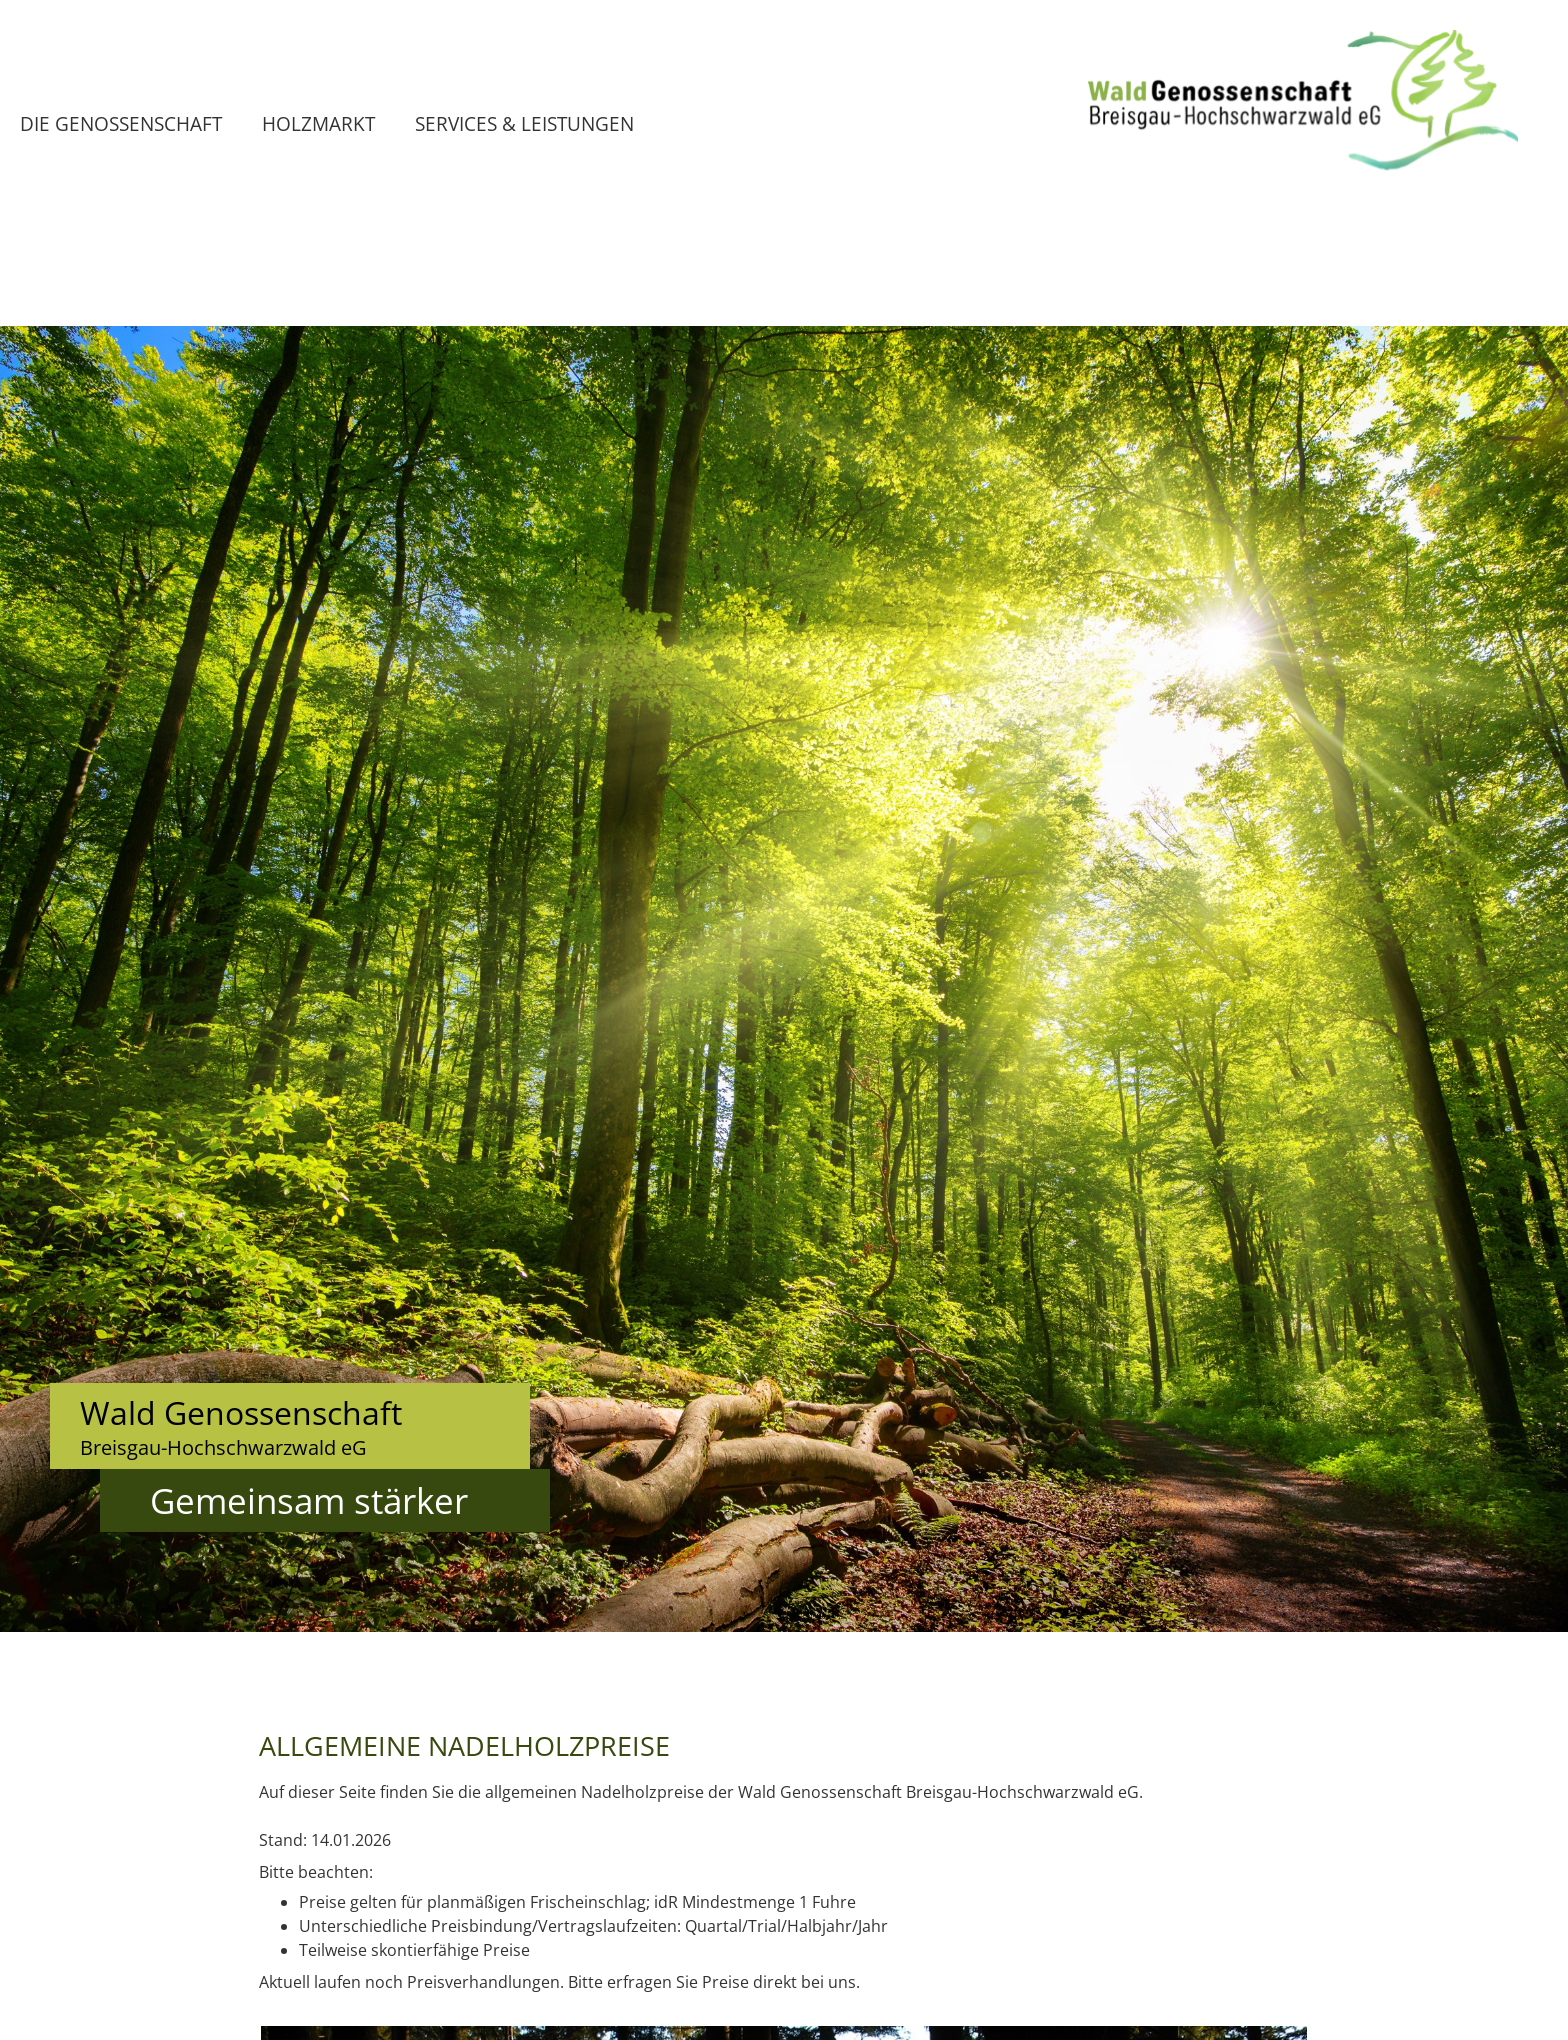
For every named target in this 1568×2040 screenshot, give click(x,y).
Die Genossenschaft (121, 123)
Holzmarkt (318, 123)
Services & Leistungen (524, 123)
